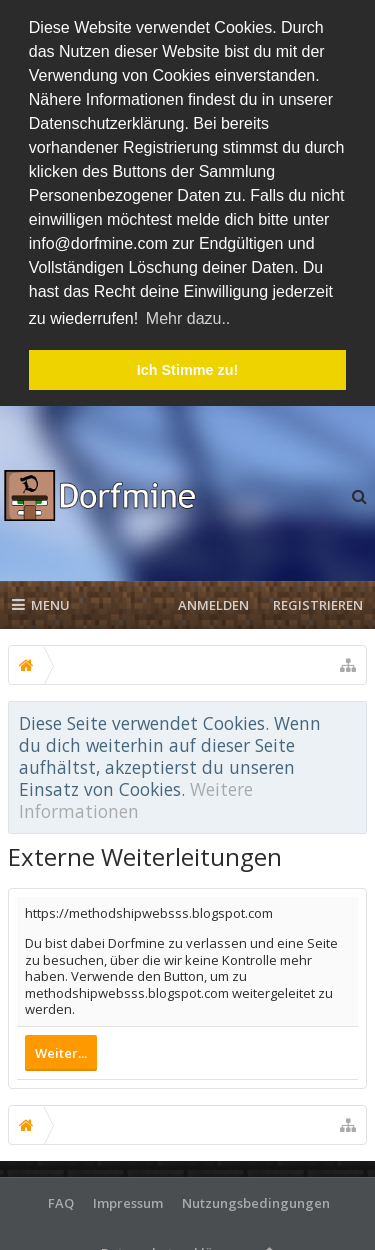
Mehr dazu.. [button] (188, 318)
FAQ (61, 1199)
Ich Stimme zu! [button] (188, 370)
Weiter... (61, 1049)
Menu (41, 601)
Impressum (128, 1199)
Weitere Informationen (136, 796)
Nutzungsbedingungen (256, 1199)
